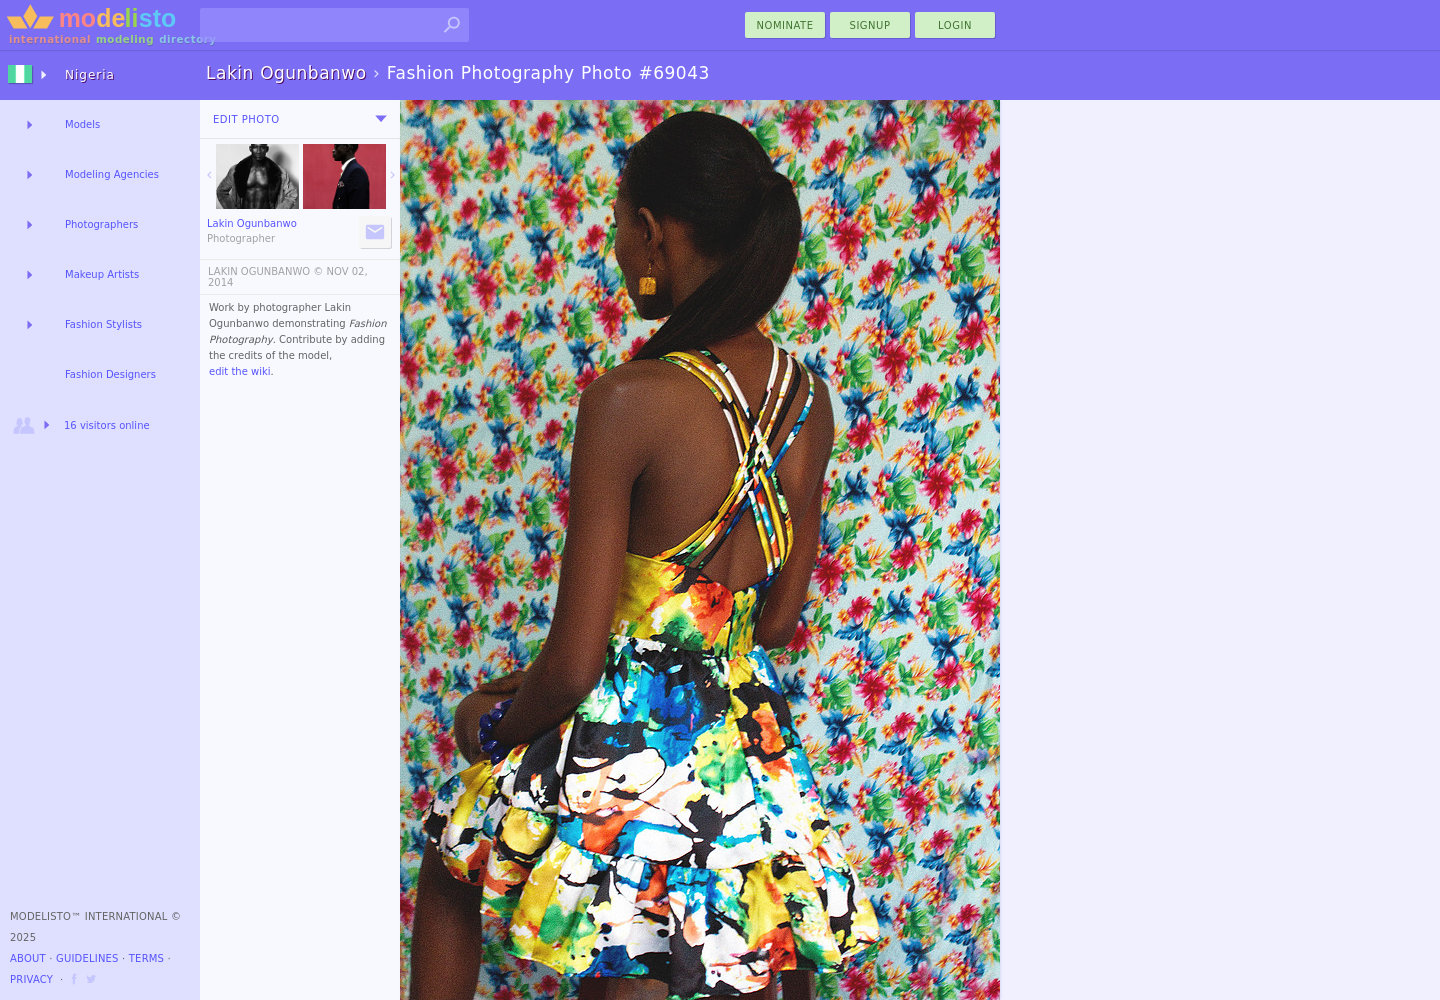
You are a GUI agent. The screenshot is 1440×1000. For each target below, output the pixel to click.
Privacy (31, 979)
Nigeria (90, 75)
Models (82, 124)
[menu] (381, 119)
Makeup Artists (102, 274)
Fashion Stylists (103, 324)
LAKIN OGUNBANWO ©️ (265, 271)
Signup (870, 25)
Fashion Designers (110, 374)
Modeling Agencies (112, 174)
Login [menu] (955, 25)
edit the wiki (240, 371)
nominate (785, 25)
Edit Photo (246, 119)
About (28, 958)
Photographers (101, 224)
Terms (146, 958)
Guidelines (87, 958)
